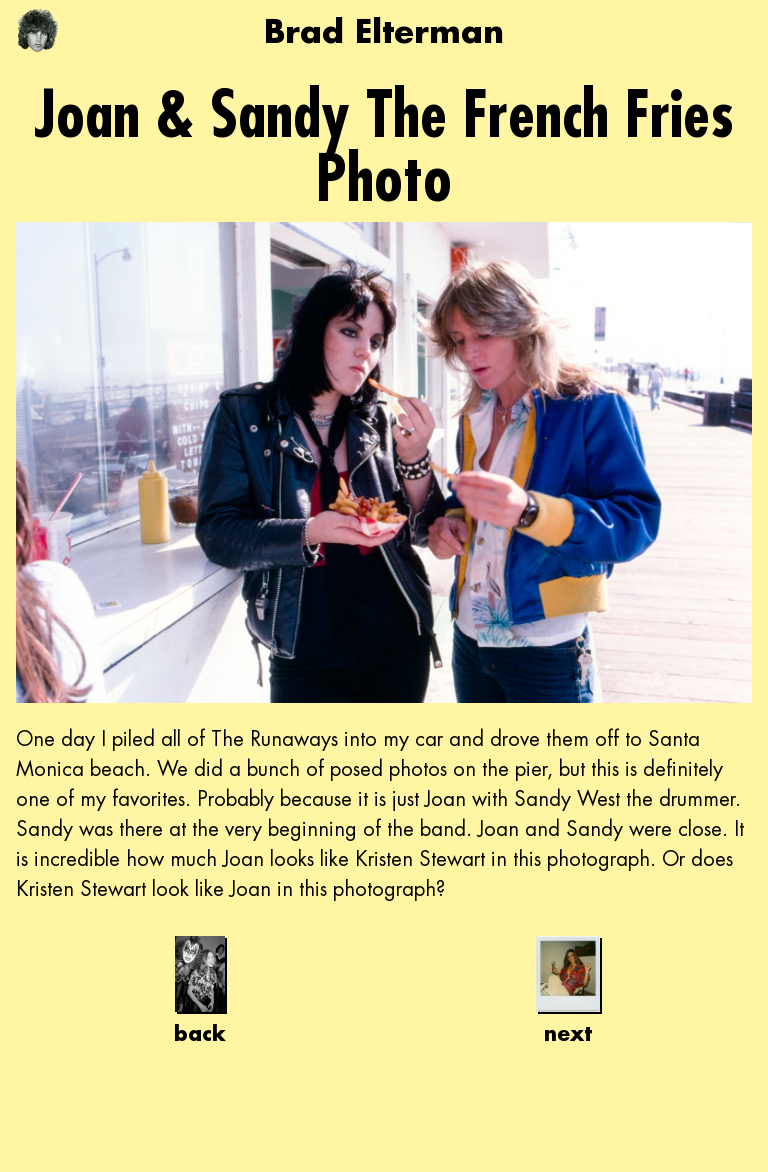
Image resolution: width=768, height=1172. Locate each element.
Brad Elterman (384, 30)
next (568, 991)
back (200, 991)
